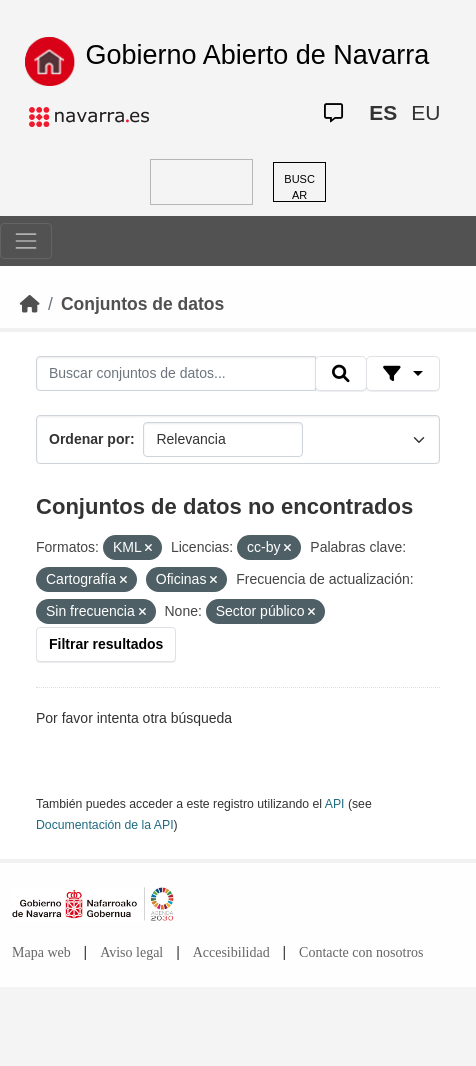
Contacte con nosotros (361, 952)
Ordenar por (89, 439)
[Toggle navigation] (26, 241)
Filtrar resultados (106, 644)
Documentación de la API (105, 825)
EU (425, 112)
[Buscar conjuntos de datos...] (176, 374)
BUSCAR (299, 187)
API (335, 804)
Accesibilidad (231, 952)
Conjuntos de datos (142, 304)
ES (383, 112)
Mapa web (41, 952)
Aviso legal (131, 952)
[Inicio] (30, 304)
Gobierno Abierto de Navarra (258, 55)
